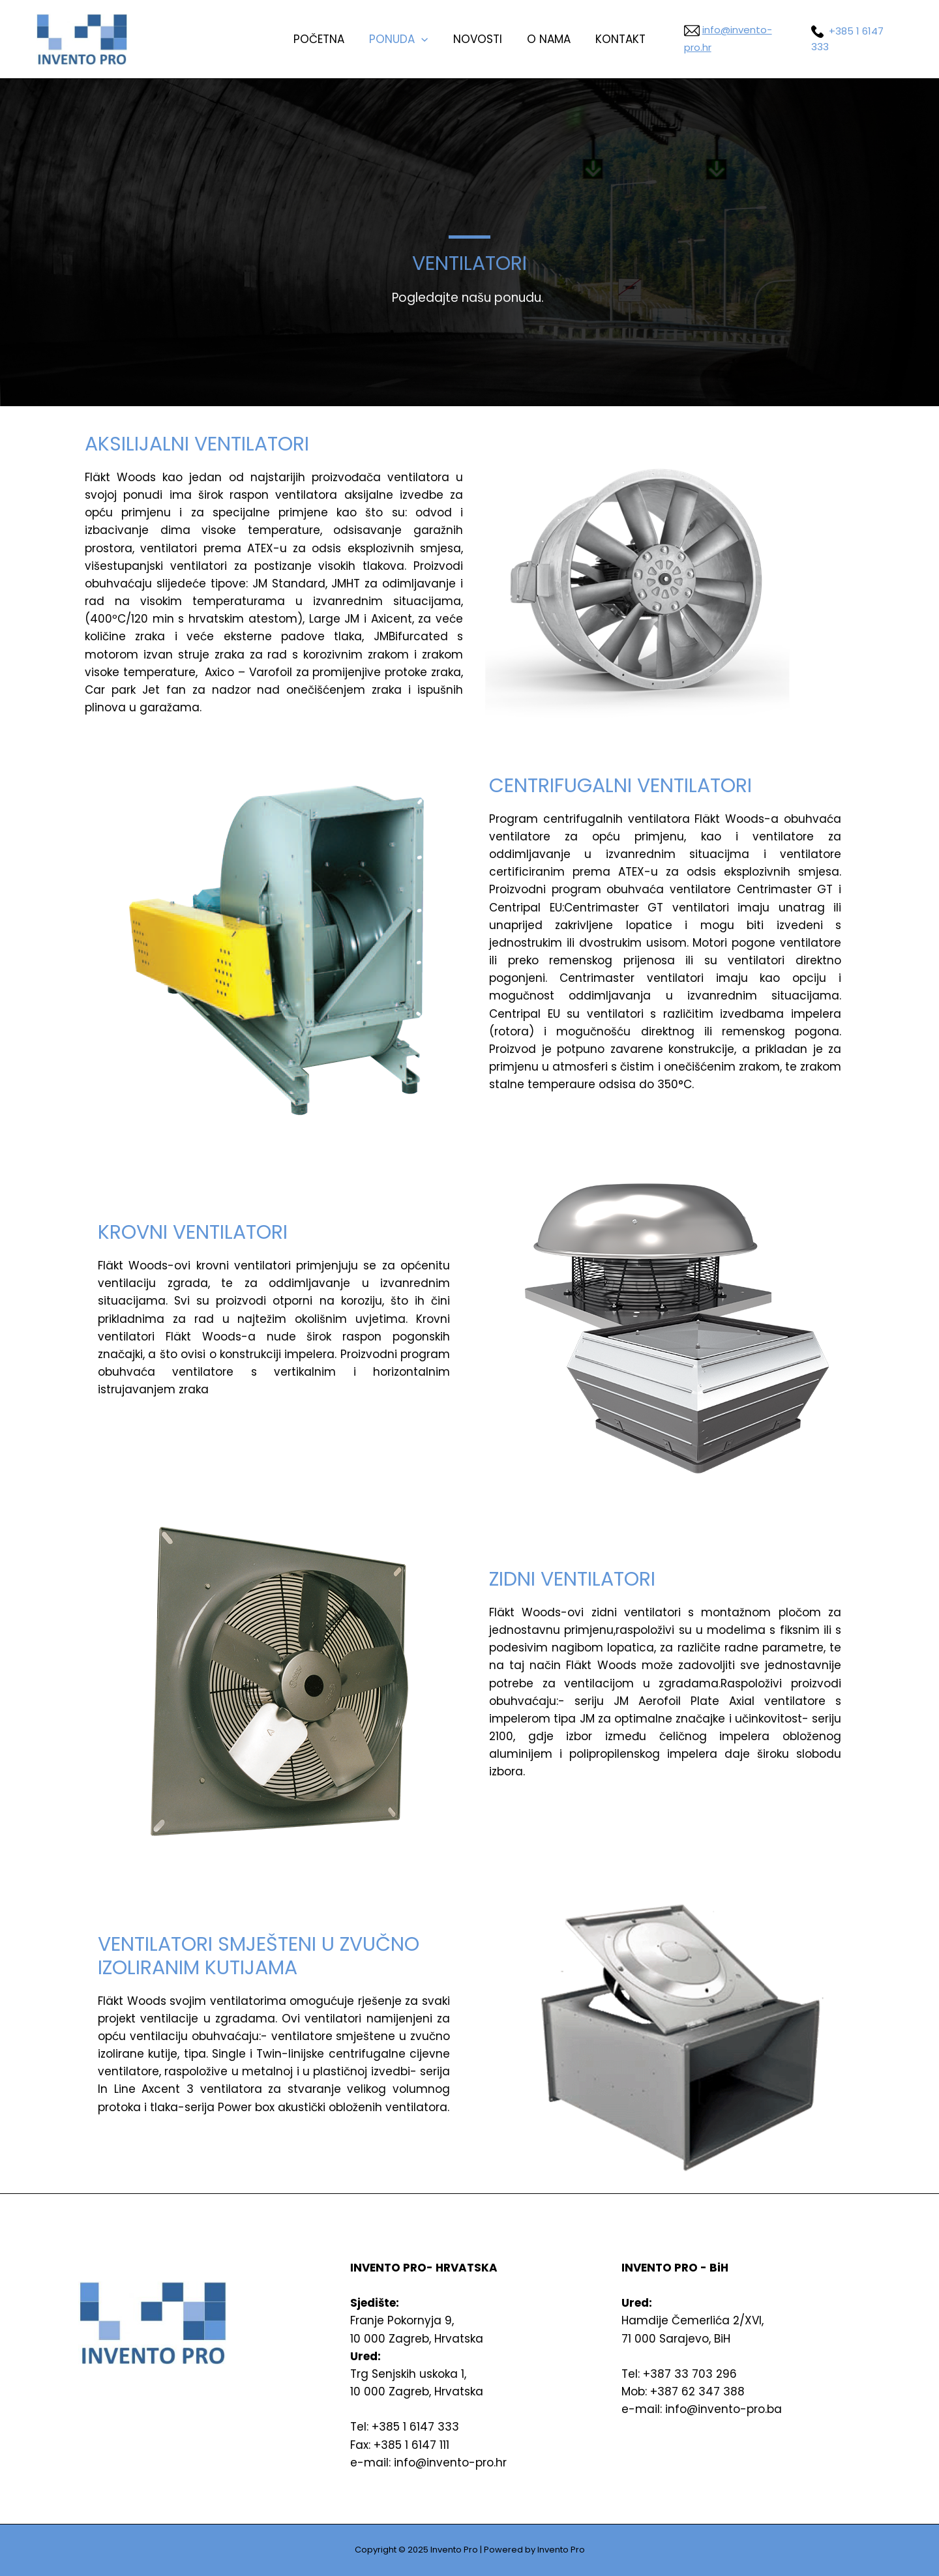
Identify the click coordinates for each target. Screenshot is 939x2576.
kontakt (615, 39)
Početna (324, 39)
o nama (546, 39)
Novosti (477, 39)
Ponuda (401, 39)
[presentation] (423, 39)
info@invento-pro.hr (748, 39)
